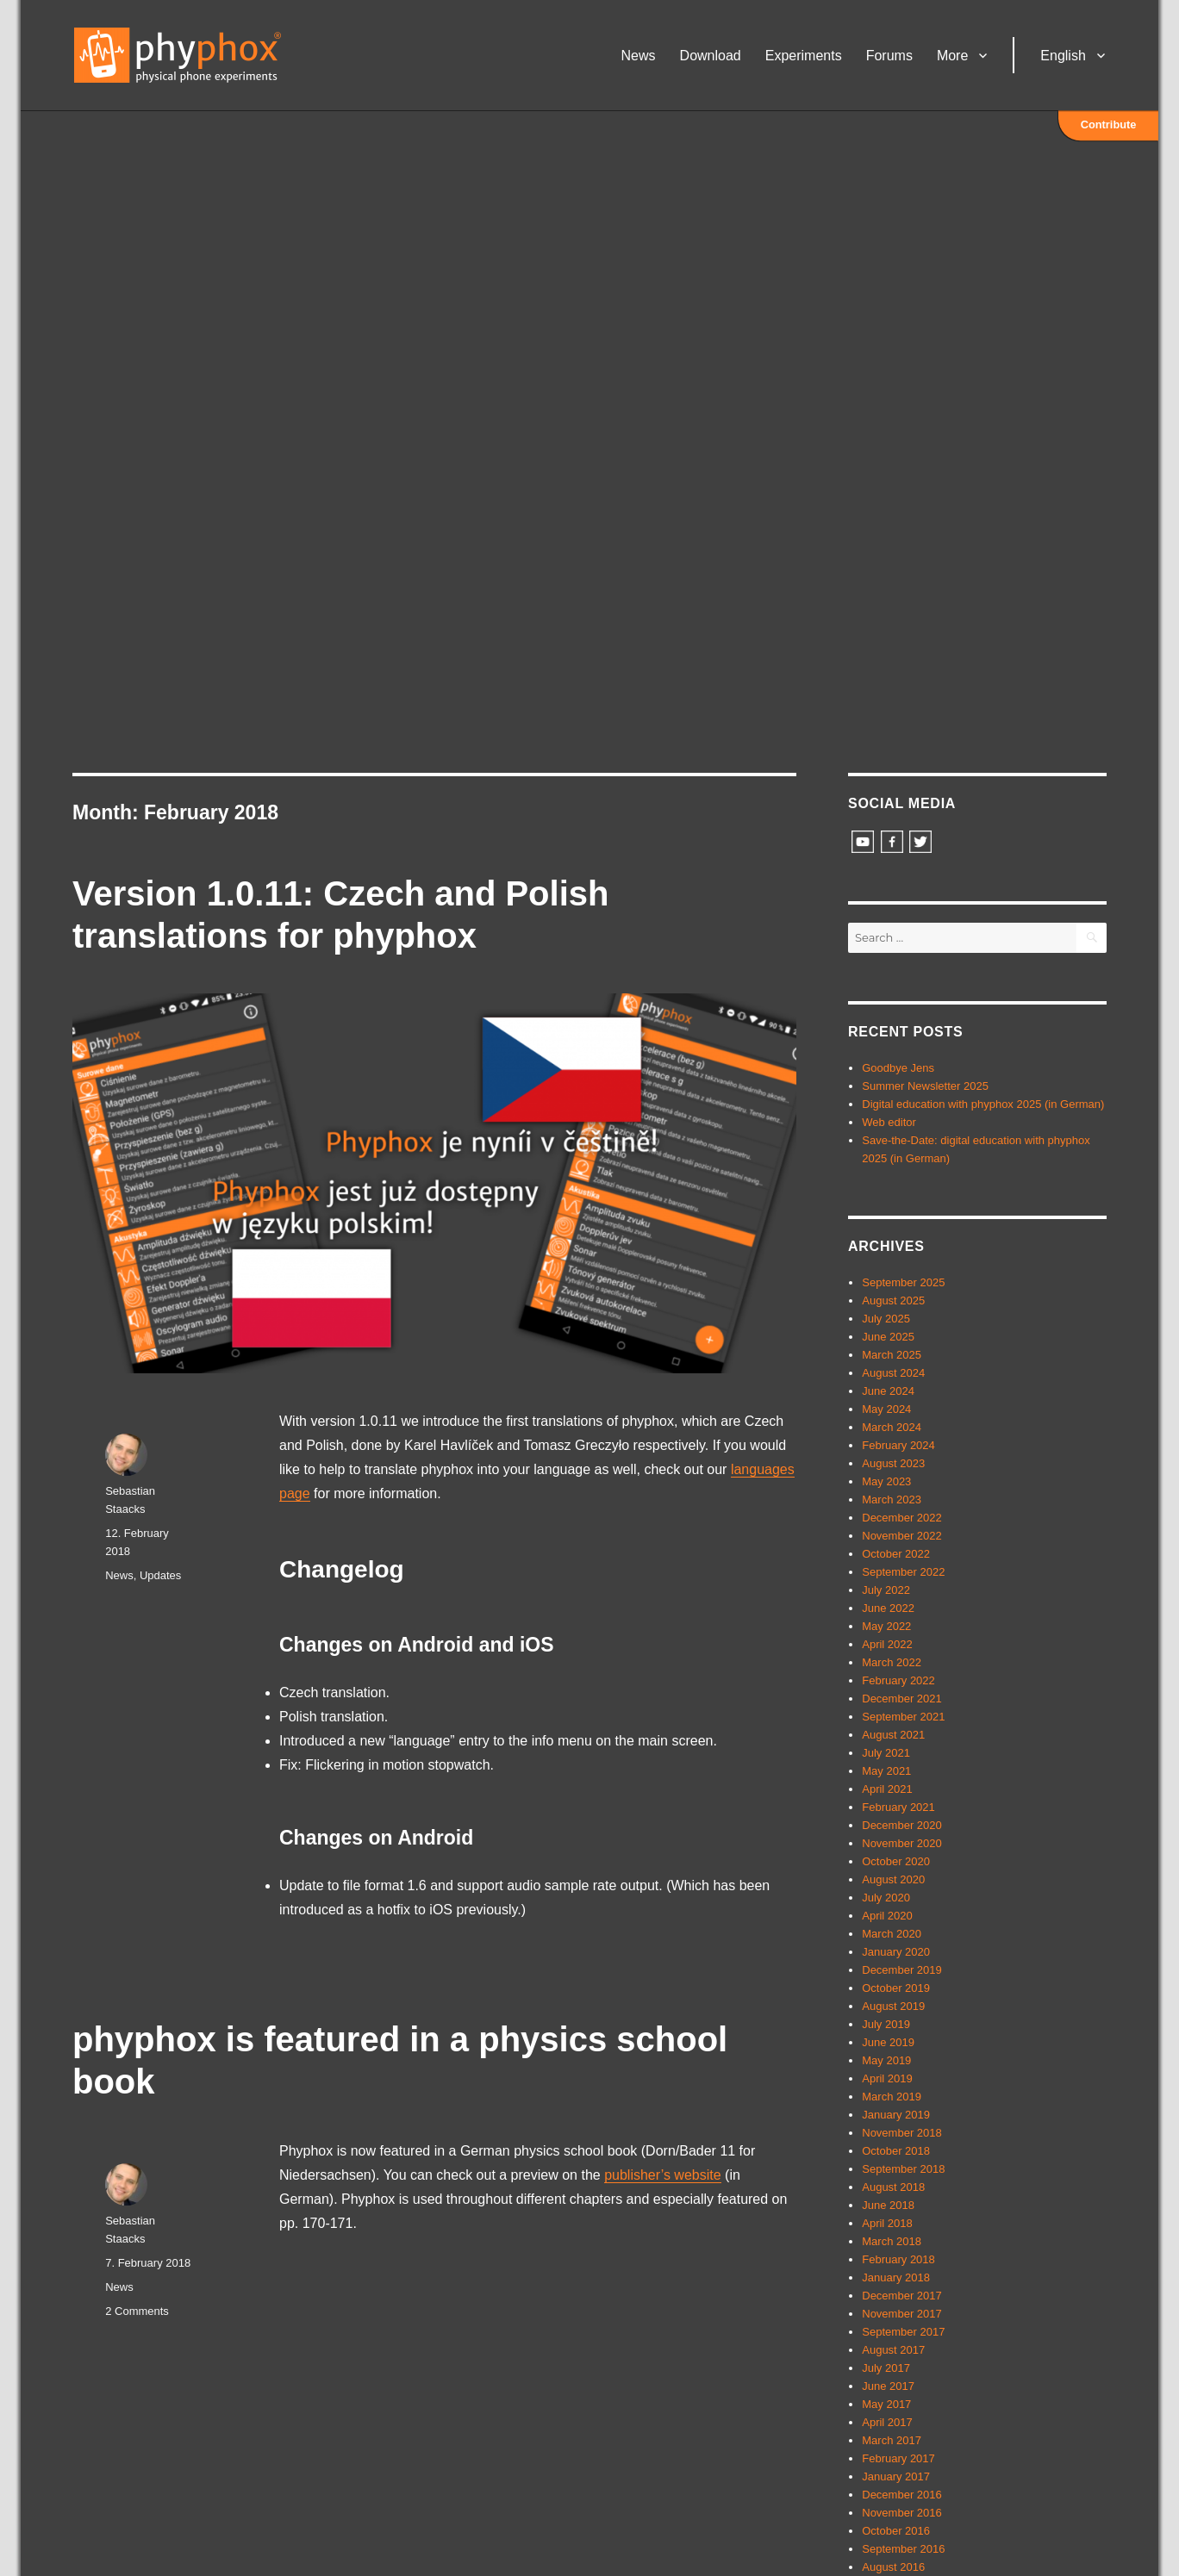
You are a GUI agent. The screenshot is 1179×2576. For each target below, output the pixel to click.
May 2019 (886, 2060)
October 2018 (896, 2150)
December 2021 (902, 1698)
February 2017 (898, 2458)
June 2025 (888, 1336)
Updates (160, 1575)
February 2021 (898, 1807)
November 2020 (902, 1843)
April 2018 (887, 2223)
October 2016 (896, 2530)
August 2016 (893, 2566)
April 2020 (887, 1915)
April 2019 (887, 2078)
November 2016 (902, 2512)
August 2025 (893, 1300)
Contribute (1109, 124)
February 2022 (898, 1680)
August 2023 (893, 1463)
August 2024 (893, 1372)
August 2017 (893, 2349)
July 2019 (886, 2024)
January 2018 (896, 2277)
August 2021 (893, 1734)
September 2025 (903, 1282)
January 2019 (896, 2114)
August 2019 (893, 2006)
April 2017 (887, 2422)
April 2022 (887, 1644)
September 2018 (903, 2168)
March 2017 (891, 2440)
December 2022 (902, 1517)
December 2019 (902, 1969)
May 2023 (886, 1481)
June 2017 (888, 2386)
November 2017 (902, 2313)
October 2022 (896, 1553)
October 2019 (896, 1988)
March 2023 (891, 1499)
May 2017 (886, 2404)
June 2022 (888, 1608)
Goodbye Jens (898, 1067)
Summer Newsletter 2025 (925, 1086)
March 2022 (891, 1662)
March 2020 (891, 1933)
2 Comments (137, 2311)
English (1062, 55)
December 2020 (902, 1825)
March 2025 (891, 1354)
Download (710, 55)
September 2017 (903, 2331)
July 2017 (886, 2367)
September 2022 (903, 1571)
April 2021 (887, 1789)
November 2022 (902, 1535)
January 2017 (896, 2476)
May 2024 (886, 1409)
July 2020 (886, 1897)
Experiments (803, 55)
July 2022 (886, 1590)
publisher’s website (662, 2175)
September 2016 (903, 2548)
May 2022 (886, 1626)
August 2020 (893, 1879)
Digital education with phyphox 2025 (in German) (983, 1104)
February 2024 (898, 1445)
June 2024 (888, 1390)
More (952, 55)
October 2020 (896, 1861)
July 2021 (886, 1752)
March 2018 (891, 2241)
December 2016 (902, 2494)
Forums (889, 55)
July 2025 (886, 1318)
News (638, 55)
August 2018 (893, 2187)
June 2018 (888, 2205)
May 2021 (886, 1770)
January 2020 (896, 1951)
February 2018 (898, 2259)
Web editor (889, 1122)
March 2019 (891, 2096)
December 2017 (902, 2295)
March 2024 (891, 1427)
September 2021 (903, 1716)
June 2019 (888, 2042)
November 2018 (902, 2132)
